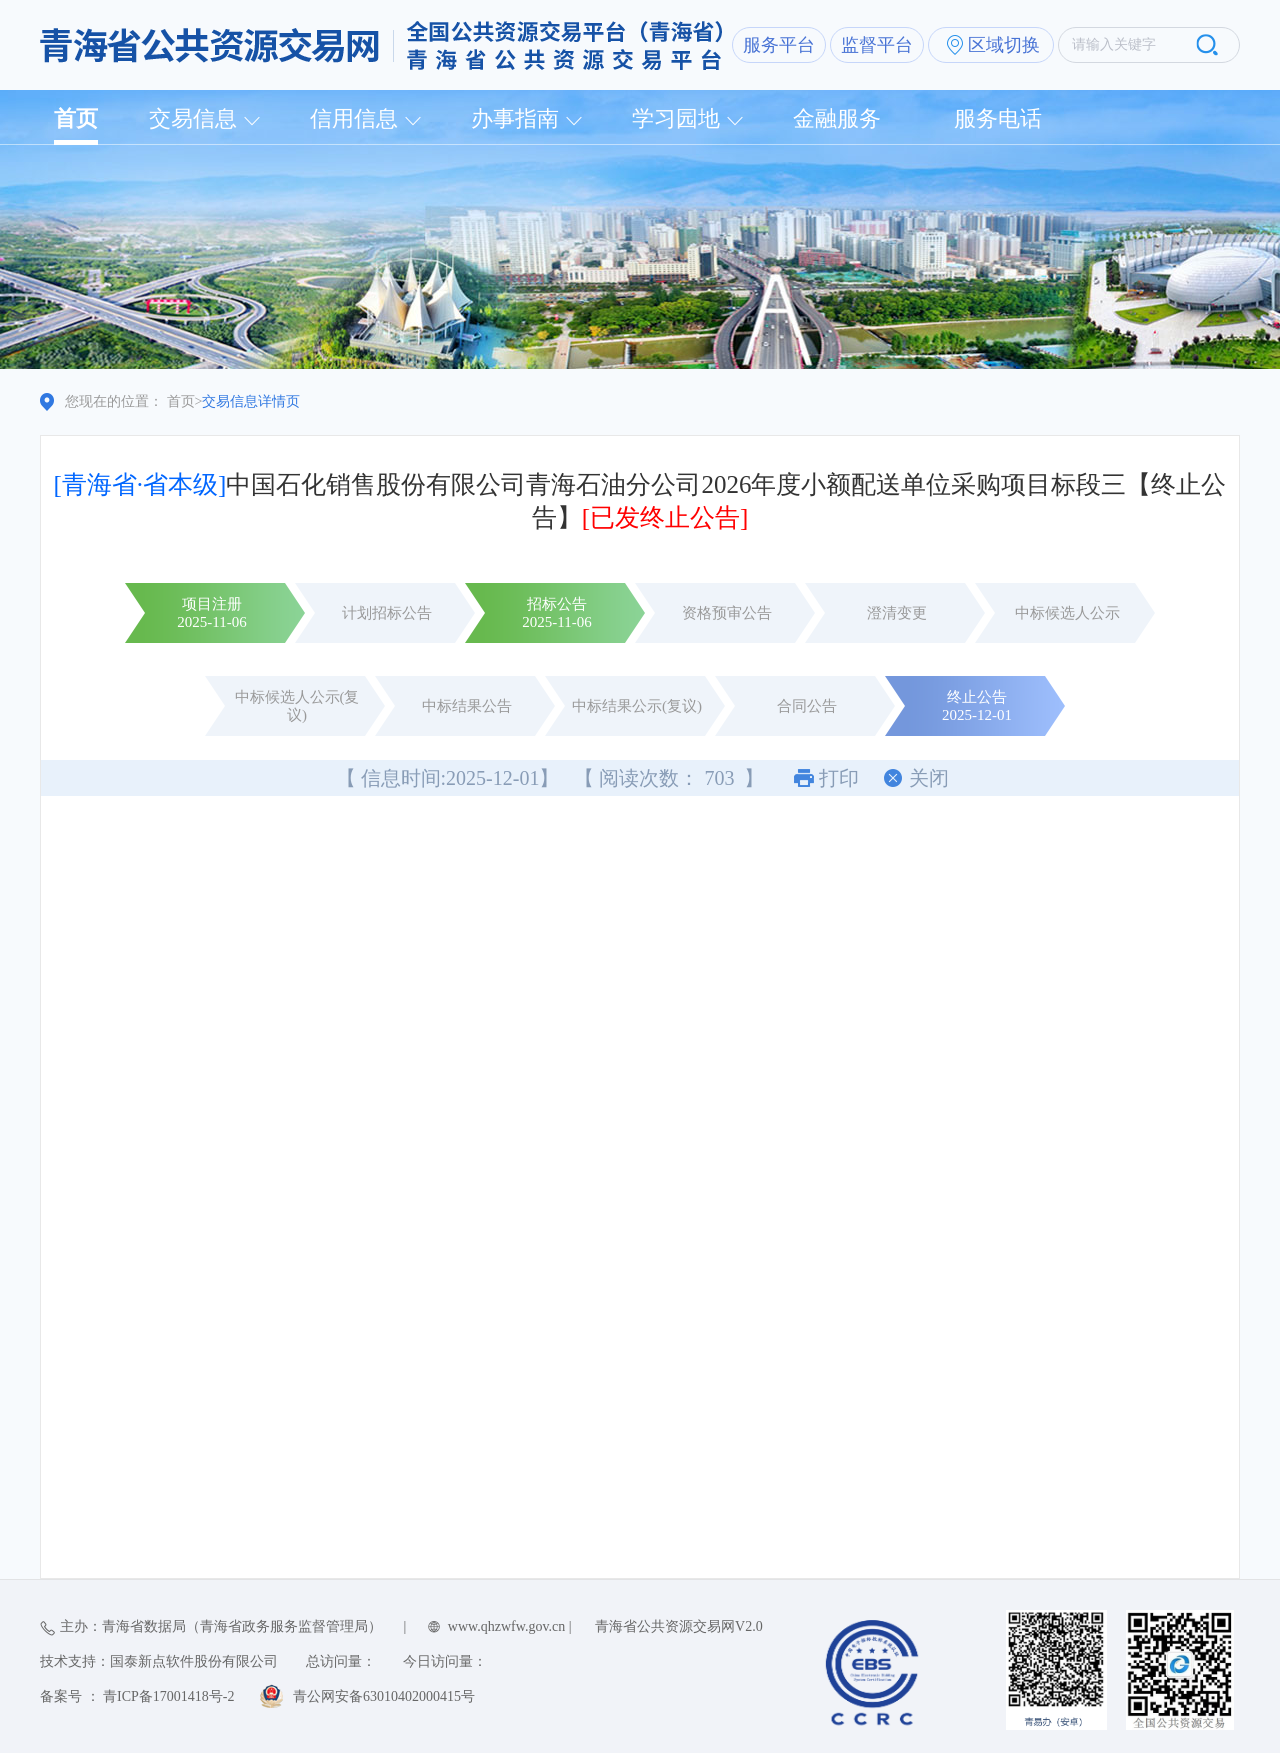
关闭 (929, 778)
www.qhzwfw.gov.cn (506, 1626)
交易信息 (193, 118)
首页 (76, 118)
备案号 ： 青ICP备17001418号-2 (137, 1696)
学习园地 (676, 118)
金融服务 (837, 118)
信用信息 (354, 118)
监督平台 (877, 45)
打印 (839, 778)
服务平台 (779, 45)
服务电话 (998, 118)
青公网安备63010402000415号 (384, 1696)
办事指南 (515, 118)
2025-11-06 (211, 622)
